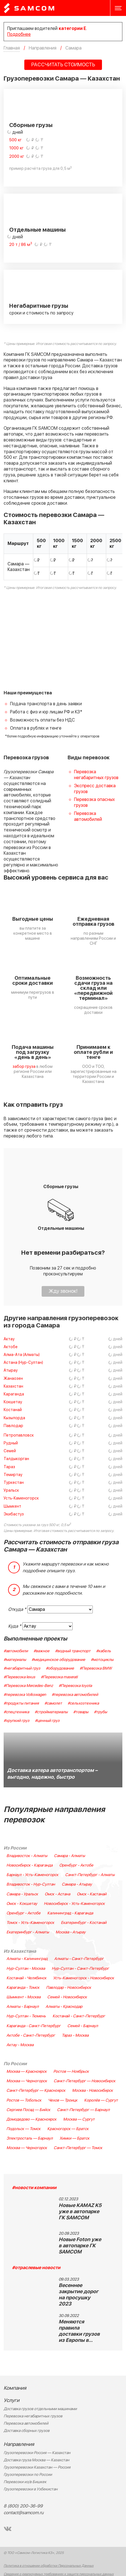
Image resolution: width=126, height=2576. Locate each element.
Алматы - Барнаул (22, 2006)
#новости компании (34, 2188)
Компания (15, 2388)
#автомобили (16, 1651)
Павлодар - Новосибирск (68, 1987)
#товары (80, 1712)
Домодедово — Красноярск (31, 2119)
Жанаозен (13, 1378)
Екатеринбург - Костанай (83, 1922)
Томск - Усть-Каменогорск (30, 1922)
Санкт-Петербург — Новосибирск (84, 2081)
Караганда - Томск (22, 1987)
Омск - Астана (57, 1894)
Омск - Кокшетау (21, 1903)
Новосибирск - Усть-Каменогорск (74, 1903)
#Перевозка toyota (75, 1685)
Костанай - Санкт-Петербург (79, 2016)
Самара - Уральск (22, 1894)
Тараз (9, 1467)
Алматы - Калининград (26, 1958)
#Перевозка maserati (59, 1677)
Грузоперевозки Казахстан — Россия (37, 2467)
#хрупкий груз (16, 1720)
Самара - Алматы (69, 1855)
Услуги (11, 2400)
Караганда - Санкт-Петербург (33, 2026)
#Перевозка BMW (96, 1668)
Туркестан (14, 1483)
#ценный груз (47, 1720)
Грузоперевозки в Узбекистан (31, 2489)
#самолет (53, 1703)
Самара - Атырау (77, 1884)
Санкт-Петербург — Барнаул (83, 2109)
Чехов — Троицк (62, 2100)
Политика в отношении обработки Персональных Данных (49, 2566)
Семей (10, 1451)
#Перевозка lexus (19, 1677)
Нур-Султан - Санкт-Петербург (80, 1968)
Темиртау (13, 1475)
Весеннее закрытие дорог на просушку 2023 (78, 2295)
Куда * (14, 1626)
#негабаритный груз (22, 1668)
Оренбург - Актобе (76, 1865)
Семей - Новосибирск (67, 1997)
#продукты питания (21, 1703)
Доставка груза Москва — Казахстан (36, 2460)
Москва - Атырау (70, 1932)
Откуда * (17, 1609)
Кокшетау (13, 1402)
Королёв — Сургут (101, 2100)
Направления (19, 2444)
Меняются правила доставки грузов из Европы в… (79, 2331)
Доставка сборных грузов (26, 2431)
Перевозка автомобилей (88, 816)
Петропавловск (19, 1435)
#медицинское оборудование (58, 1659)
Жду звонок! (63, 1291)
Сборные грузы (31, 125)
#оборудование (60, 1668)
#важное (41, 1651)
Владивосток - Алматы (26, 1855)
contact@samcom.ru (24, 2512)
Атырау (11, 1370)
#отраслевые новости (36, 2268)
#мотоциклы (102, 1659)
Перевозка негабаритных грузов (96, 774)
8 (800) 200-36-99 (23, 2506)
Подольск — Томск (23, 2128)
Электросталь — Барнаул (29, 2138)
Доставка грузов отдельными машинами (40, 2409)
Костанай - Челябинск (26, 1978)
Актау (9, 1339)
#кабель (103, 1651)
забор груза (24, 1067)
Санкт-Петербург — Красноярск (35, 2090)
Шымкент (12, 1506)
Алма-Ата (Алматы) (22, 1355)
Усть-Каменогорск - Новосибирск (83, 1978)
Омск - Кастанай (91, 1894)
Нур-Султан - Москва (25, 1968)
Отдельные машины (37, 230)
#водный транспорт (73, 1651)
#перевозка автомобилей (75, 1694)
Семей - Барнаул (82, 2026)
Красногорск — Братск (68, 2128)
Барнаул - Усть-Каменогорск (32, 1874)
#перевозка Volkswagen (25, 1694)
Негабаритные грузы (38, 306)
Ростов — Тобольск (23, 2100)
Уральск (11, 1490)
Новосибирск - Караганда (29, 1865)
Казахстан (13, 1386)
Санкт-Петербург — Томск (78, 2147)
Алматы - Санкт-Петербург (79, 1958)
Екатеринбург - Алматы (27, 1932)
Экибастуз (14, 1514)
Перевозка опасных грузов (94, 802)
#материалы (15, 1659)
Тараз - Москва (75, 2035)
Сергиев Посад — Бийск (28, 2109)
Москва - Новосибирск (92, 2090)
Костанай (13, 1410)
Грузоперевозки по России (28, 2475)
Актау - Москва (20, 2045)
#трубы (100, 1712)
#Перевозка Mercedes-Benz (28, 1685)
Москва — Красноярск (26, 2071)
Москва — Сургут (79, 2119)
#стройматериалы (51, 1712)
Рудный (11, 1443)
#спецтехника (16, 1712)
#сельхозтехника (83, 1703)
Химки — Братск (74, 2138)
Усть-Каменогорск (21, 1498)
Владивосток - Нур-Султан (30, 1884)
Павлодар (13, 1426)
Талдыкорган (16, 1459)
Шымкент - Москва (23, 1997)
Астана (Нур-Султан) (23, 1362)
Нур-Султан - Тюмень (26, 2016)
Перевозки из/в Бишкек (25, 2482)
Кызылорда (14, 1418)
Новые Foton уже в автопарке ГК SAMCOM (80, 2246)
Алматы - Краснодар (64, 2006)
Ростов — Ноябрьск (71, 2071)
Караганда (14, 1394)
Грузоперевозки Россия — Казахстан (37, 2453)
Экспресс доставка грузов (95, 788)
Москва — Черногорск (26, 2081)
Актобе (11, 1347)
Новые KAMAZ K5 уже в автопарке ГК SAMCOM (80, 2212)
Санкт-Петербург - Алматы (90, 1874)
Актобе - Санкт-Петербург (30, 2035)
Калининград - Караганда (70, 1913)
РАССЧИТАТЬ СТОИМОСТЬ (63, 65)
